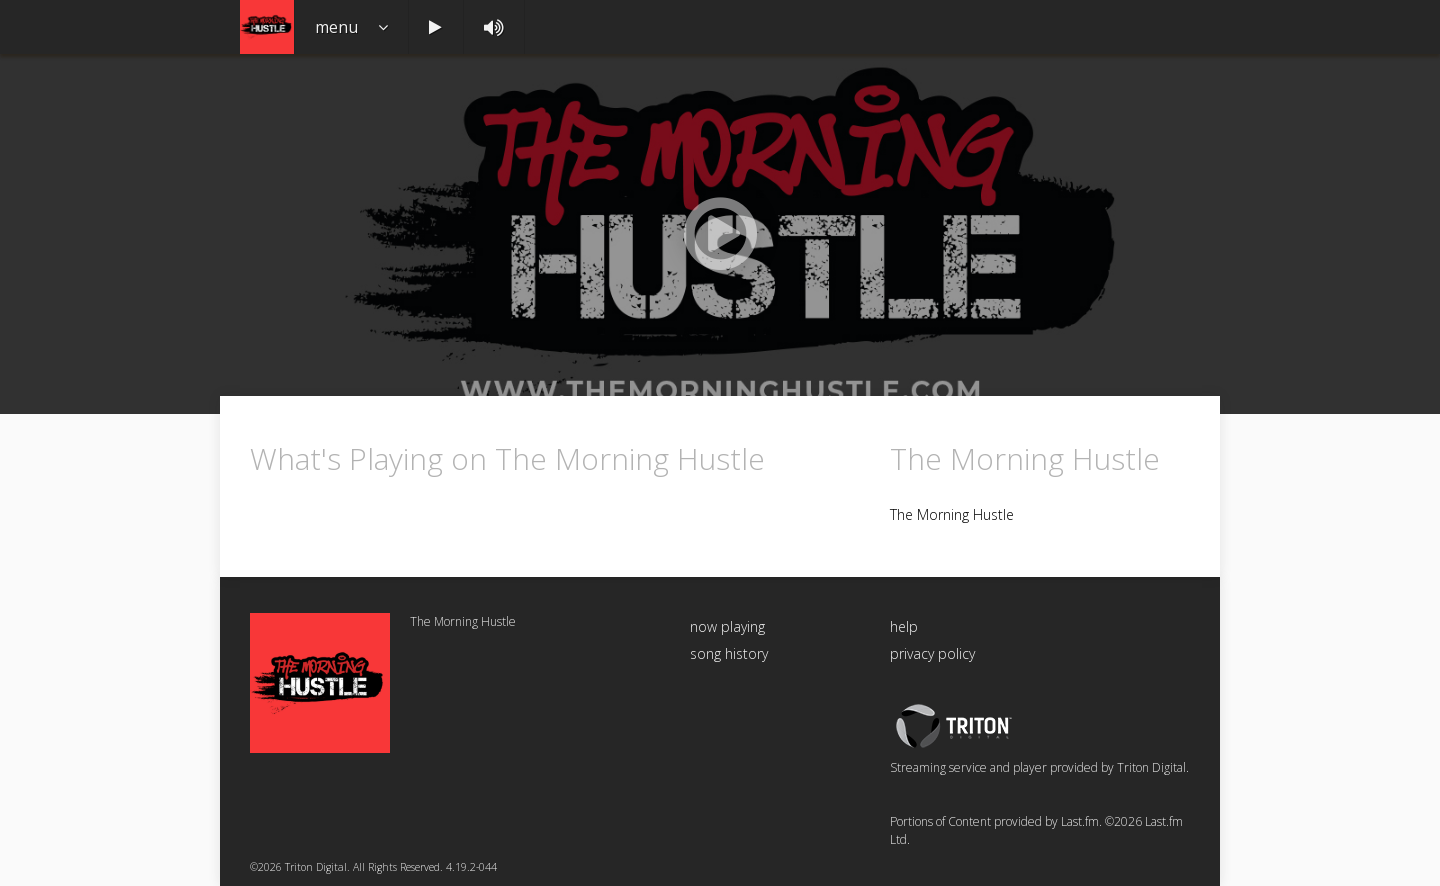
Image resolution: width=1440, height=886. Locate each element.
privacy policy (932, 653)
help (904, 626)
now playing (727, 626)
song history (729, 653)
